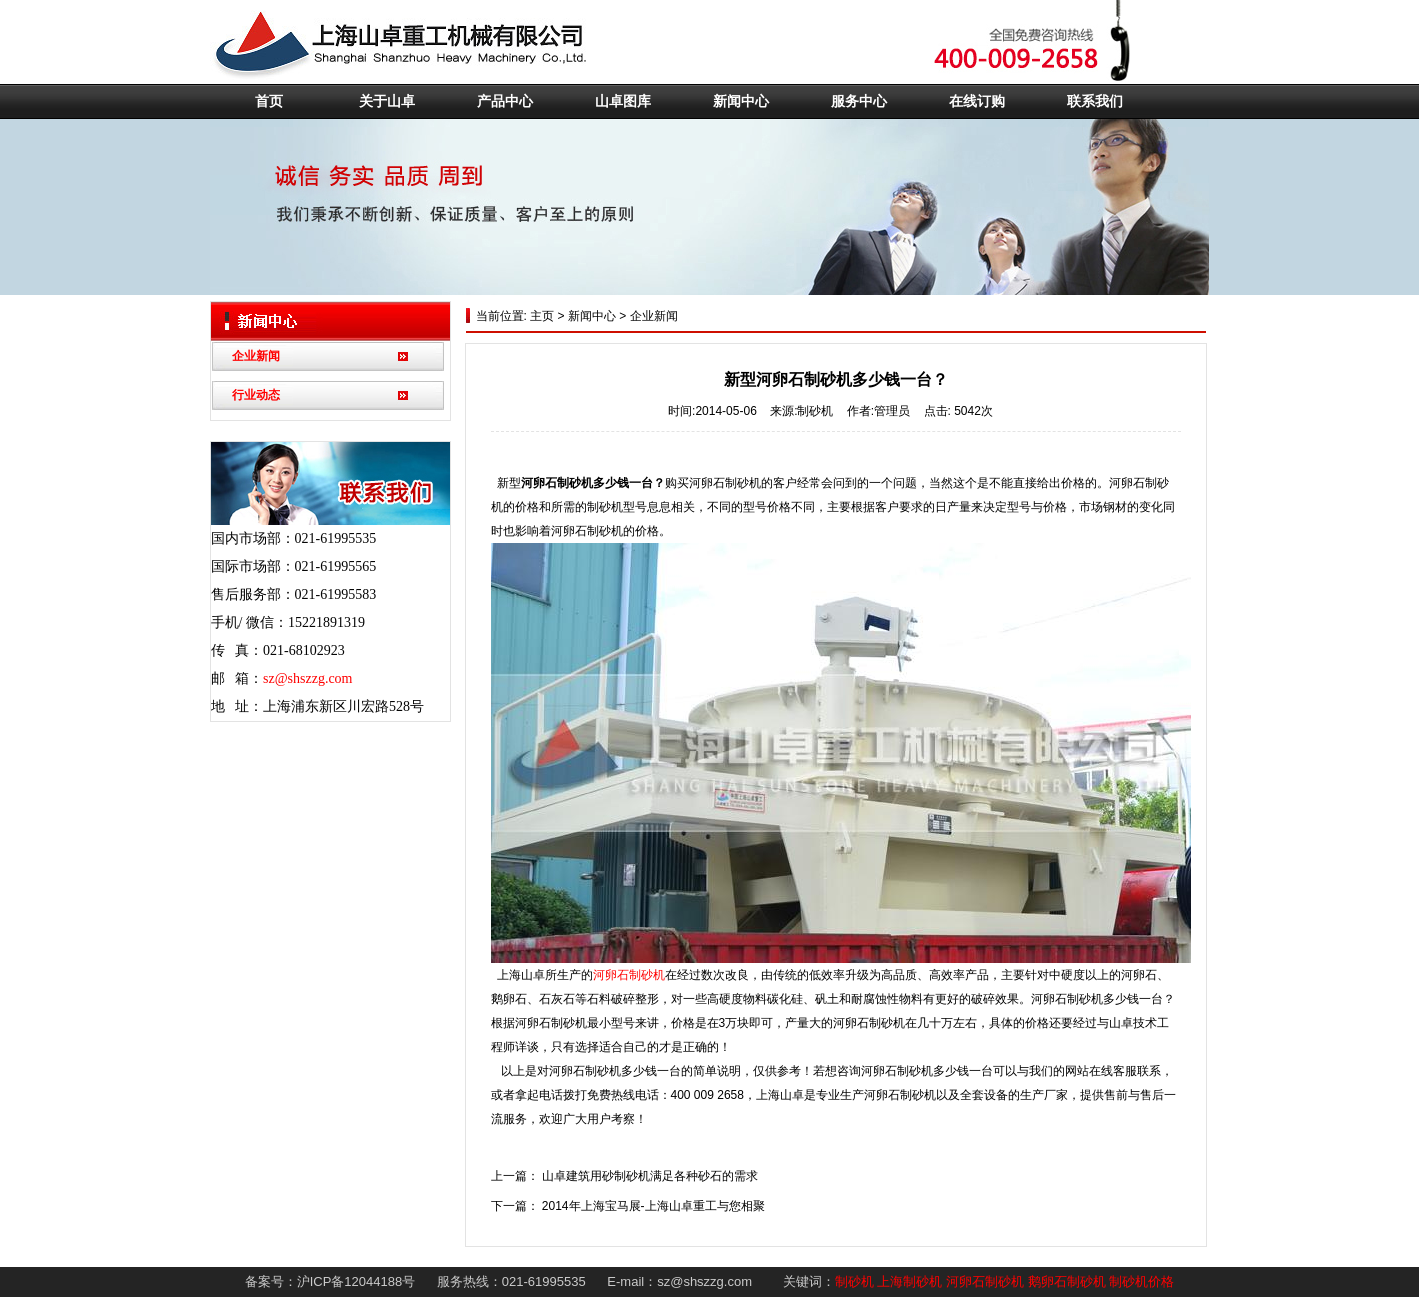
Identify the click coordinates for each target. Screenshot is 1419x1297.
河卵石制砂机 (629, 975)
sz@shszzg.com (307, 678)
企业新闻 (256, 356)
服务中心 (859, 101)
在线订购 (977, 101)
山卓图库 (623, 101)
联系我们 (1095, 101)
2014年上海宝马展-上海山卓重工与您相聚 (653, 1206)
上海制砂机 (909, 1281)
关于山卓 (387, 101)
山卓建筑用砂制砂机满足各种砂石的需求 (650, 1176)
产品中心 (505, 101)
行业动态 (256, 395)
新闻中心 (741, 101)
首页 (269, 101)
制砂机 (854, 1281)
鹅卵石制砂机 (1067, 1281)
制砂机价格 (1141, 1281)
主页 (540, 316)
